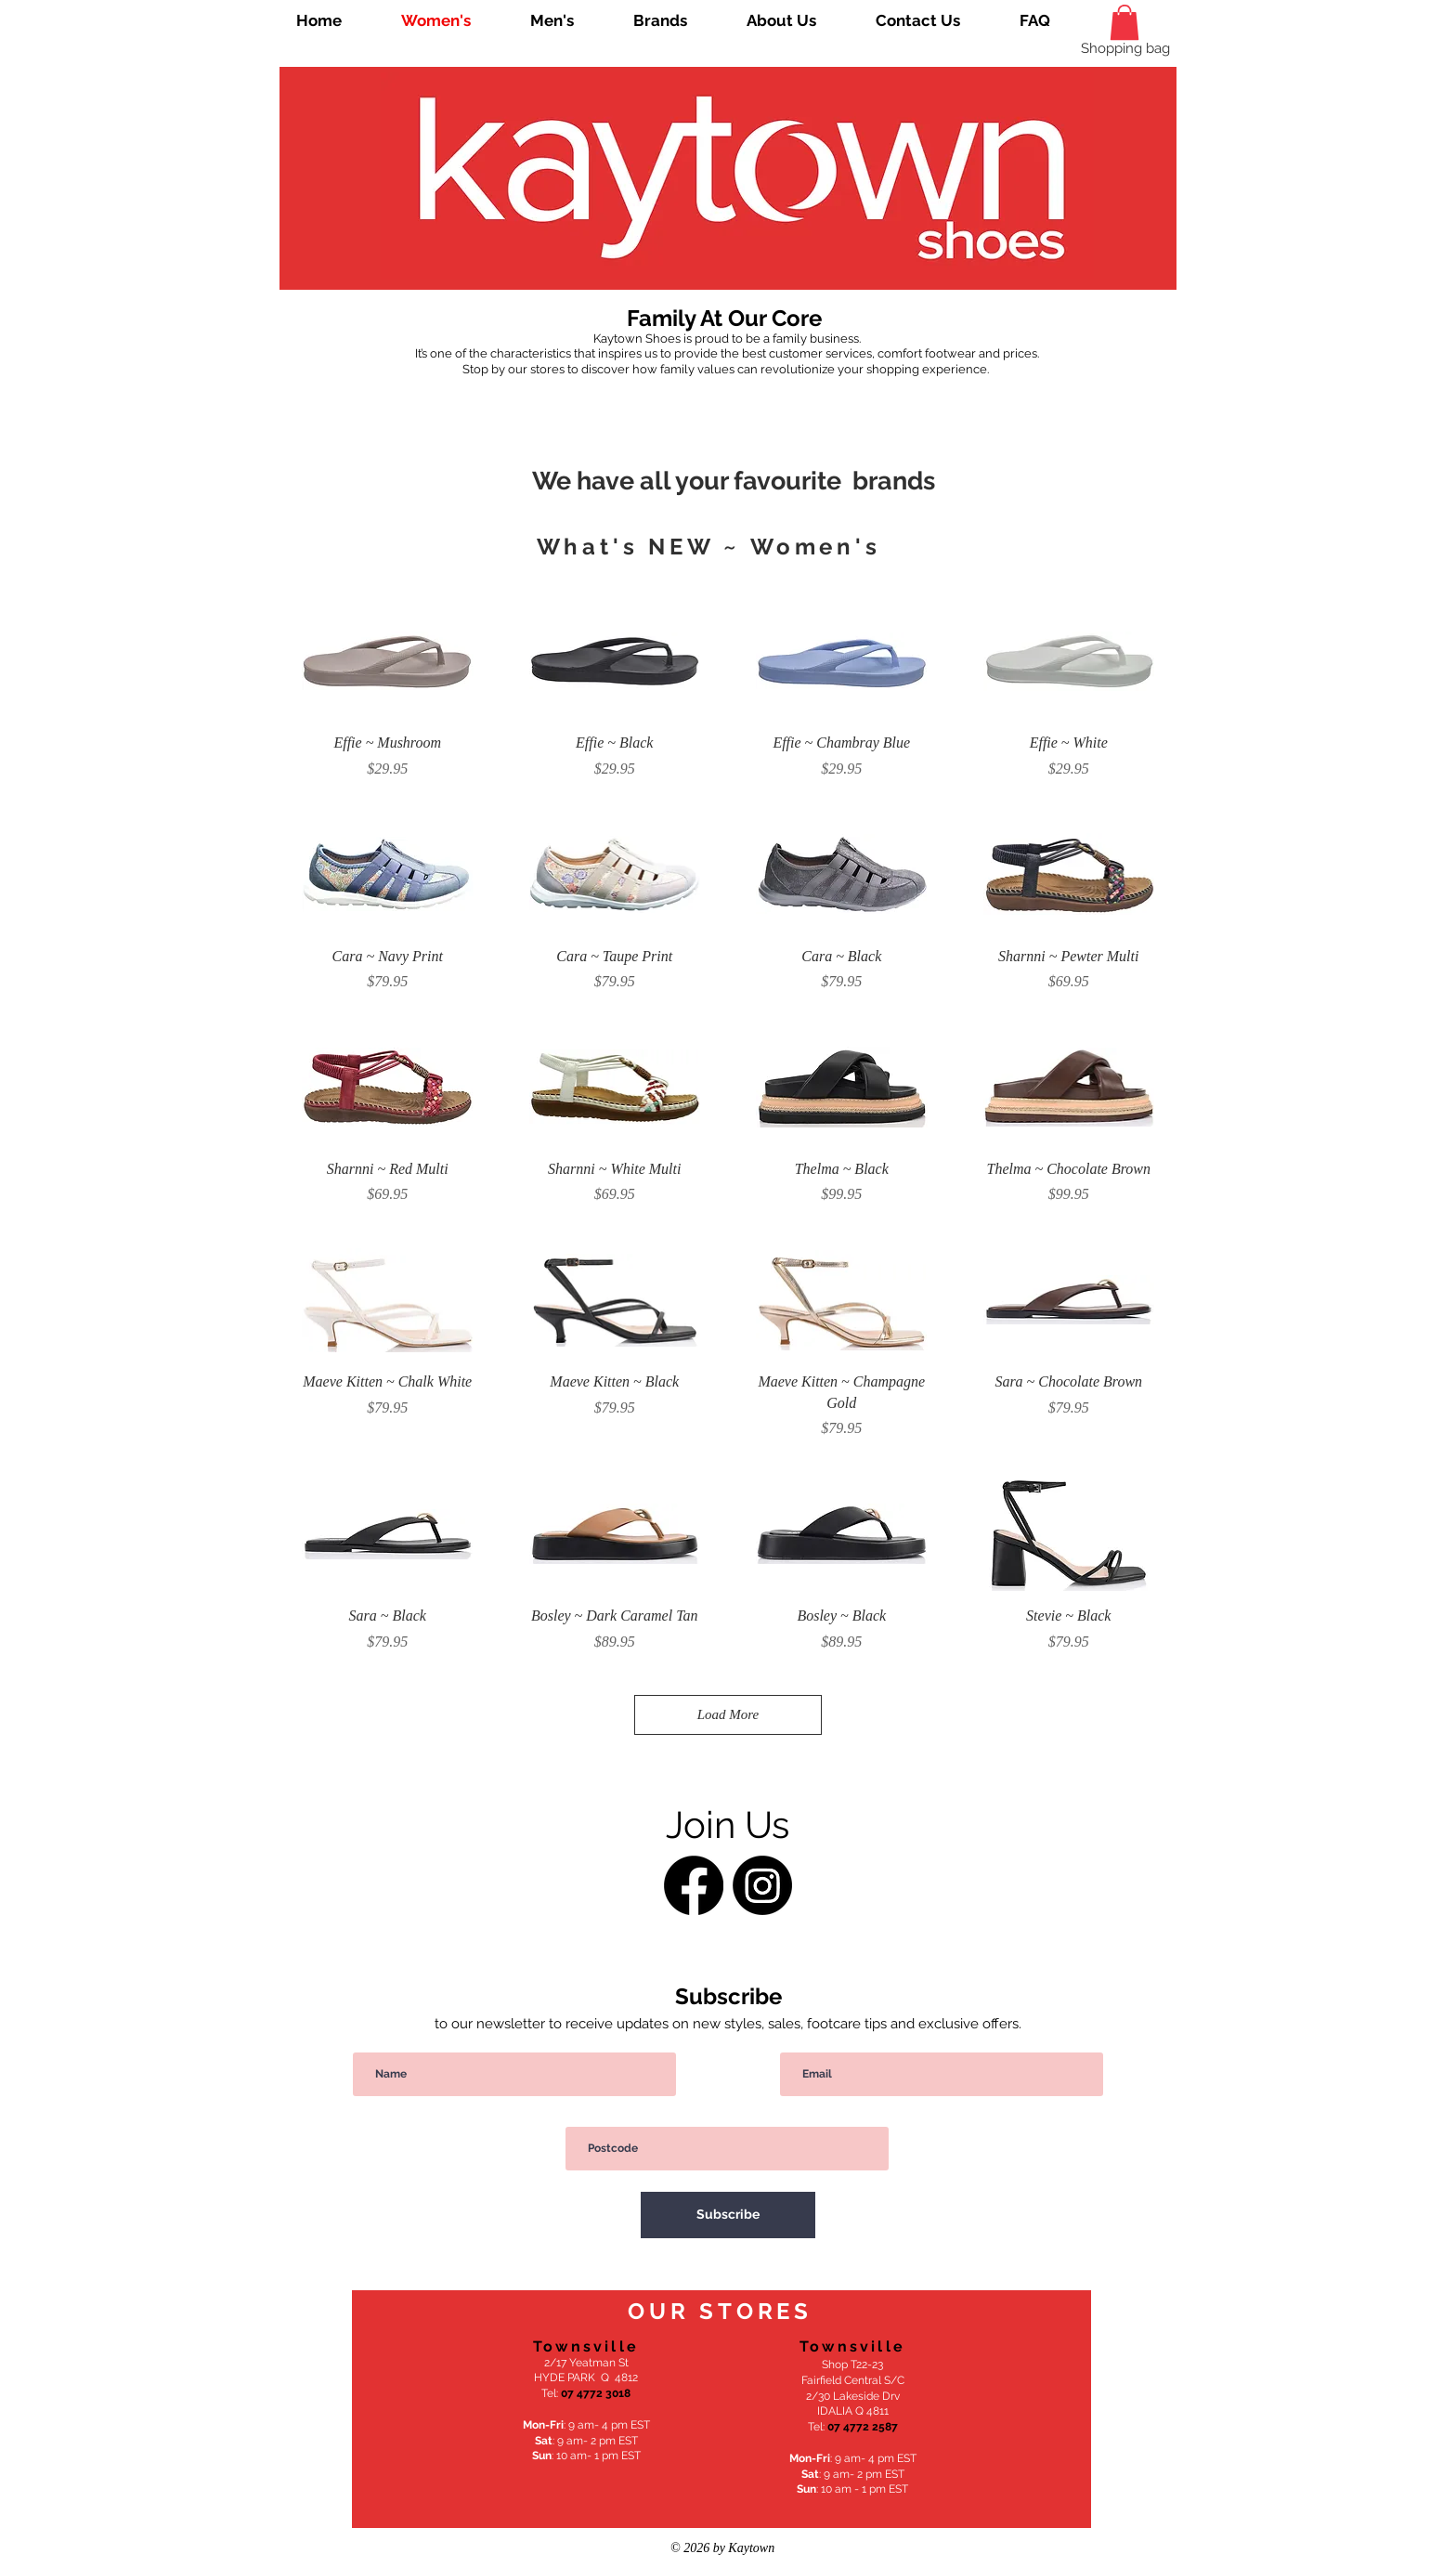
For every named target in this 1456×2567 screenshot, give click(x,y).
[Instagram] (762, 1885)
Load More (728, 1714)
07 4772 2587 (862, 2426)
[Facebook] (693, 1885)
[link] (1124, 22)
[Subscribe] (728, 2215)
